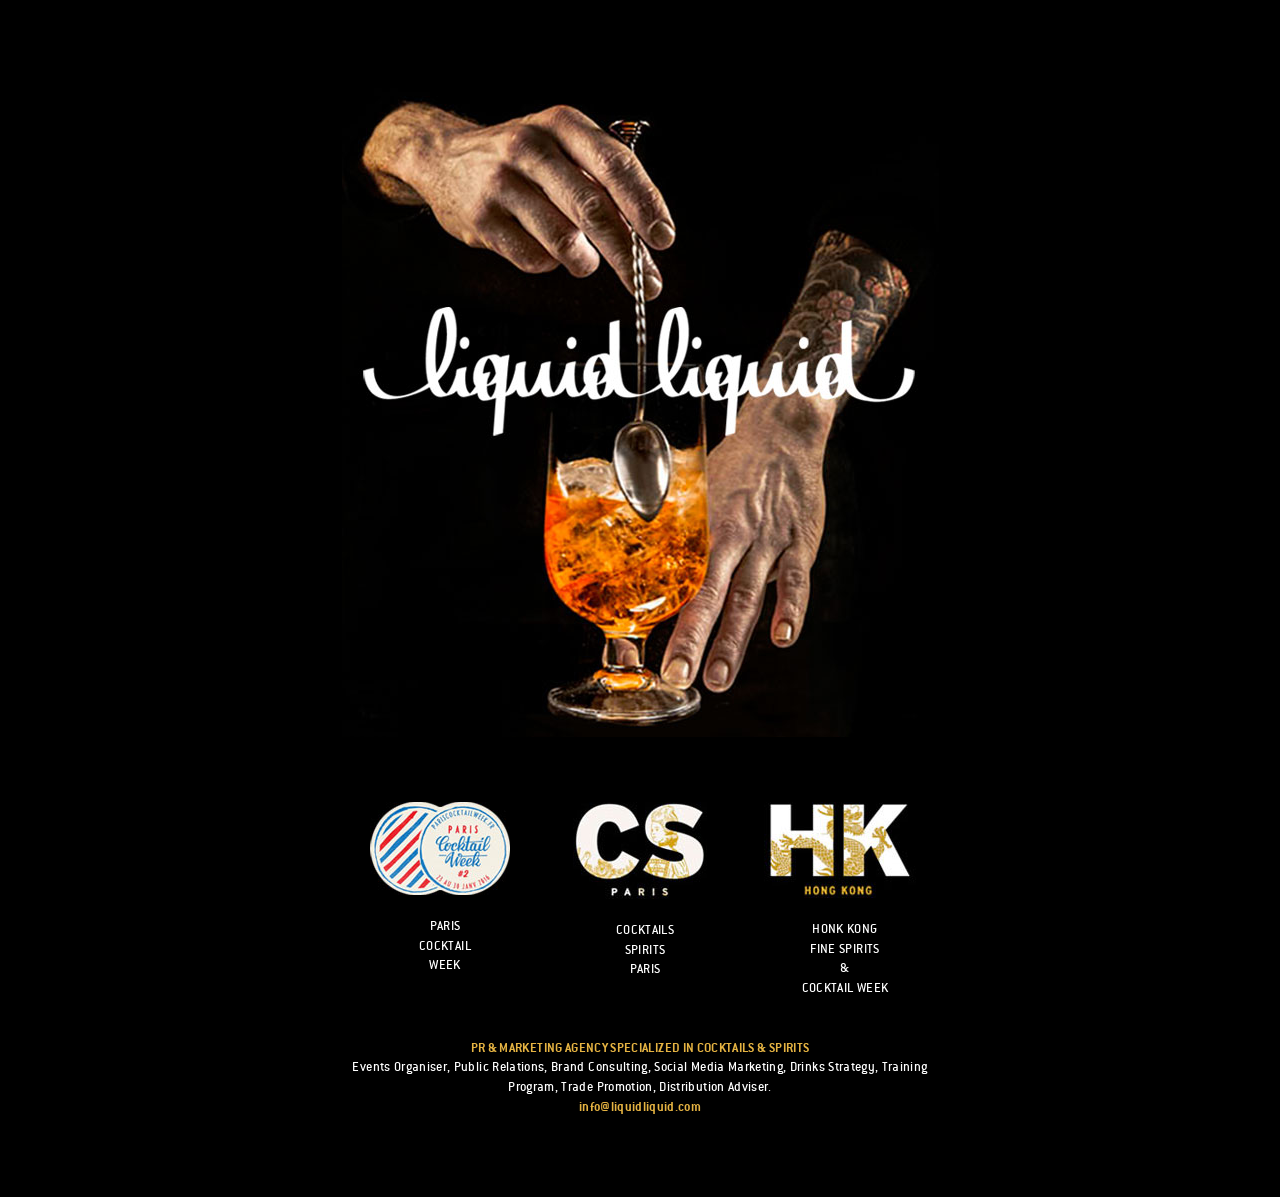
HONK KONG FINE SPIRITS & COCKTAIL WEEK (845, 958)
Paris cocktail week (445, 945)
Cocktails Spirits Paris (645, 949)
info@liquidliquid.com (640, 1106)
